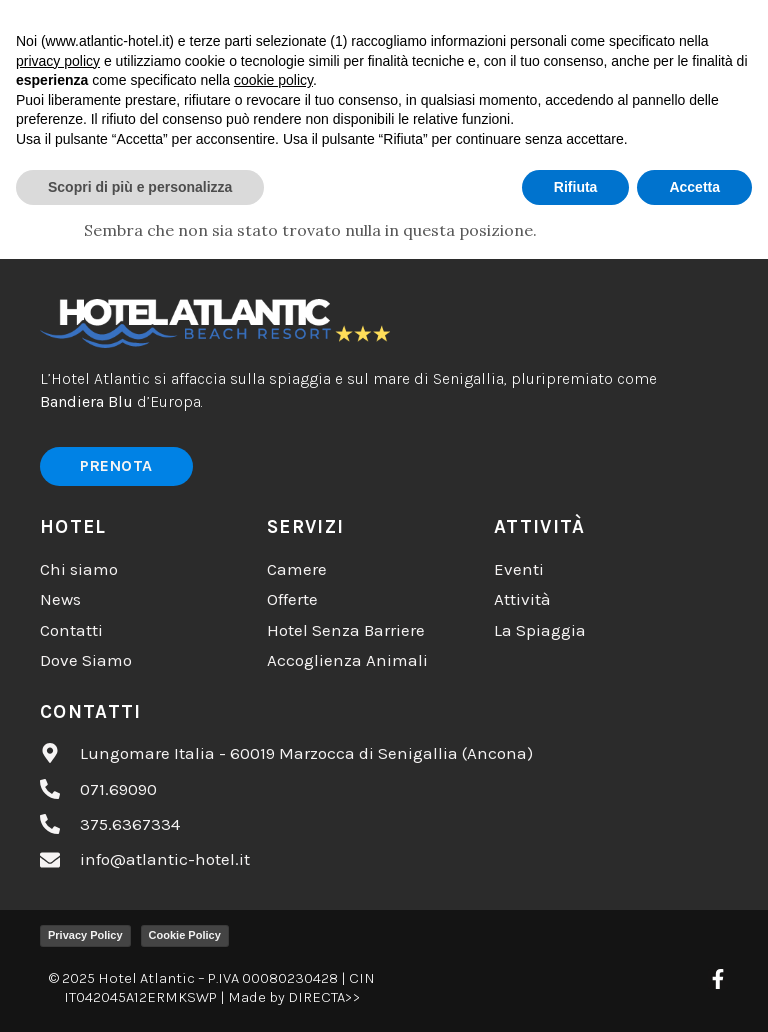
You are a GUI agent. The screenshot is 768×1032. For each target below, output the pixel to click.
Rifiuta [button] (576, 993)
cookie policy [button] (273, 887)
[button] (485, 34)
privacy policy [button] (58, 867)
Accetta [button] (694, 993)
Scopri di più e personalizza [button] (140, 993)
